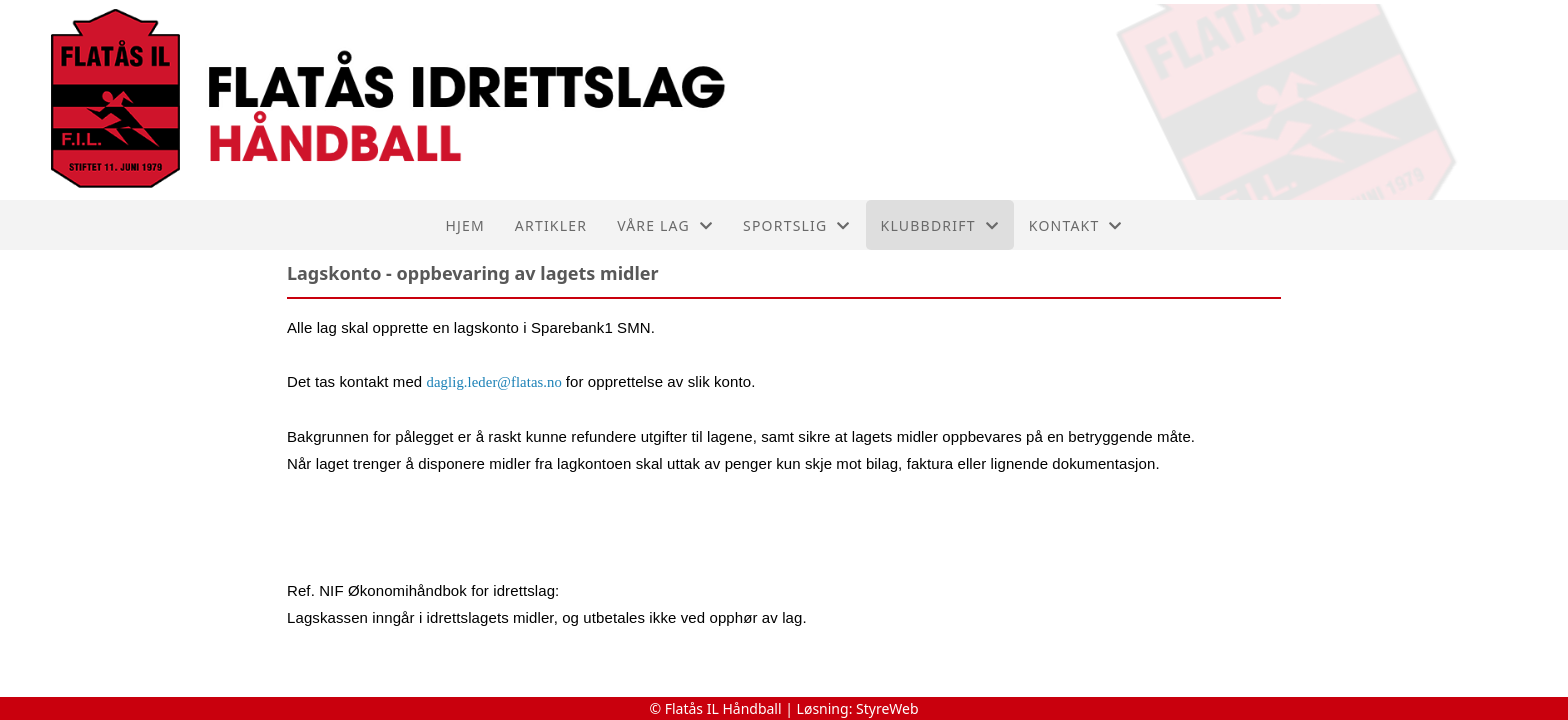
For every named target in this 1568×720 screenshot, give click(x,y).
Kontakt (1076, 225)
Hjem (464, 225)
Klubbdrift (940, 225)
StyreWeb (887, 708)
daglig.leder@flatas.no (494, 382)
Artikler (551, 225)
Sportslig (797, 225)
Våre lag (665, 225)
